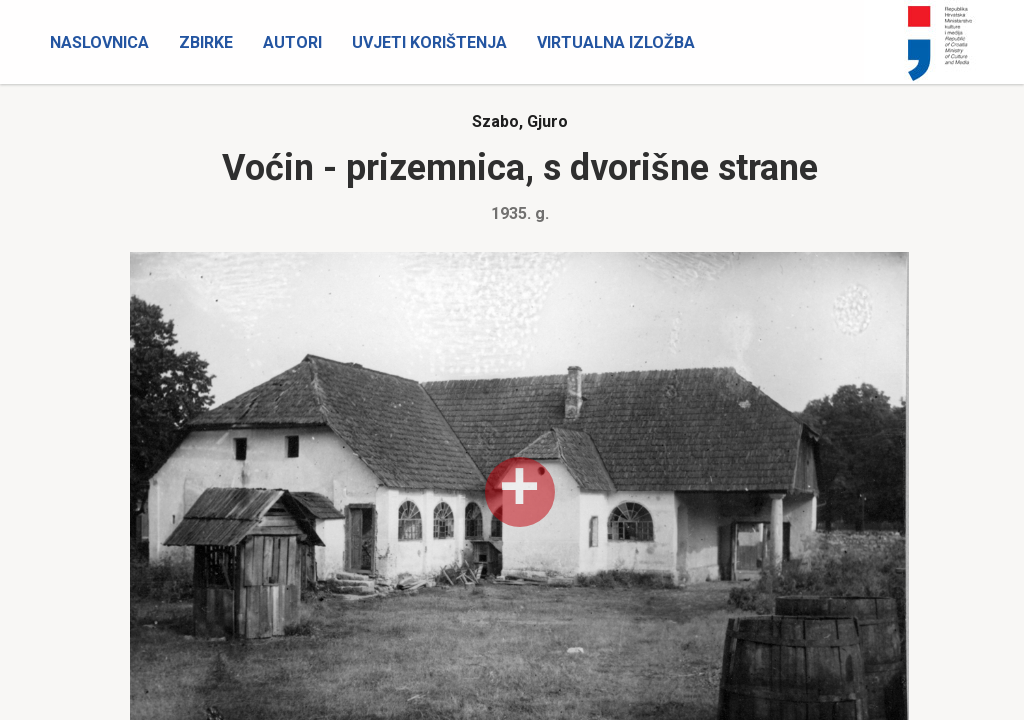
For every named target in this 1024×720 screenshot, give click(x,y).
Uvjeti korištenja (429, 42)
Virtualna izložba (616, 42)
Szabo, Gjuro (520, 121)
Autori (292, 42)
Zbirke (206, 42)
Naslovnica (99, 42)
